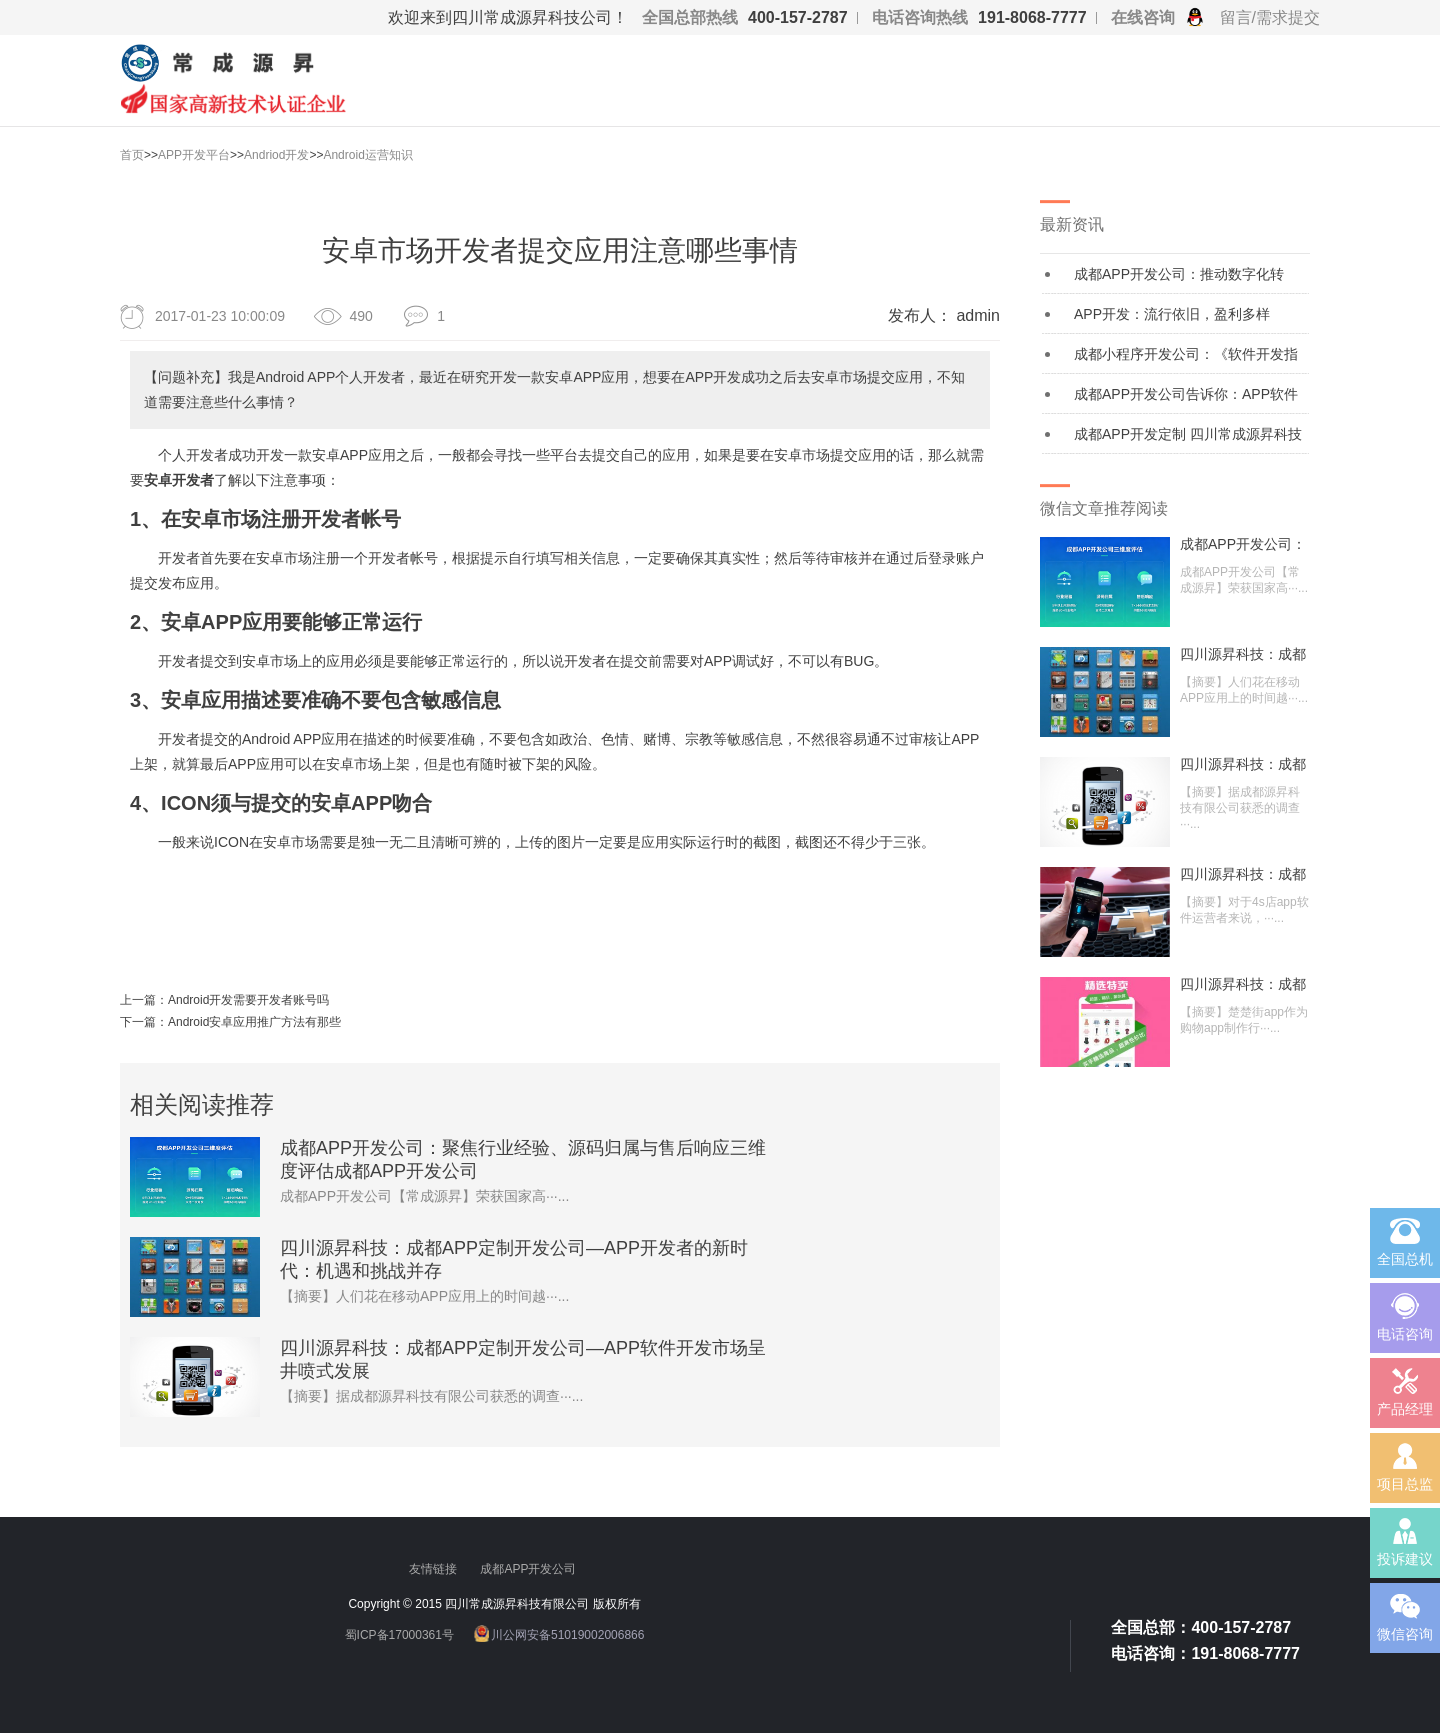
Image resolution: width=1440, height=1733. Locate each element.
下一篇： (144, 1022)
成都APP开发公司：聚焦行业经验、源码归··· (1243, 544)
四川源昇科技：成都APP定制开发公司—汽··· (1243, 874)
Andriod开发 (276, 155)
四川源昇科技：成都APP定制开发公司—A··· (1243, 654)
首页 (132, 155)
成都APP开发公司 (529, 1569)
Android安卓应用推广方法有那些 (254, 1022)
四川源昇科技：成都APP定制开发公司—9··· (1243, 984)
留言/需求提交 (1270, 17)
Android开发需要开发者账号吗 (248, 1000)
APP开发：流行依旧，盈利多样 (1172, 314)
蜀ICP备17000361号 (399, 1635)
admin (978, 315)
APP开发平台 (194, 155)
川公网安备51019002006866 (567, 1635)
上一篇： (144, 1000)
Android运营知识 (367, 155)
